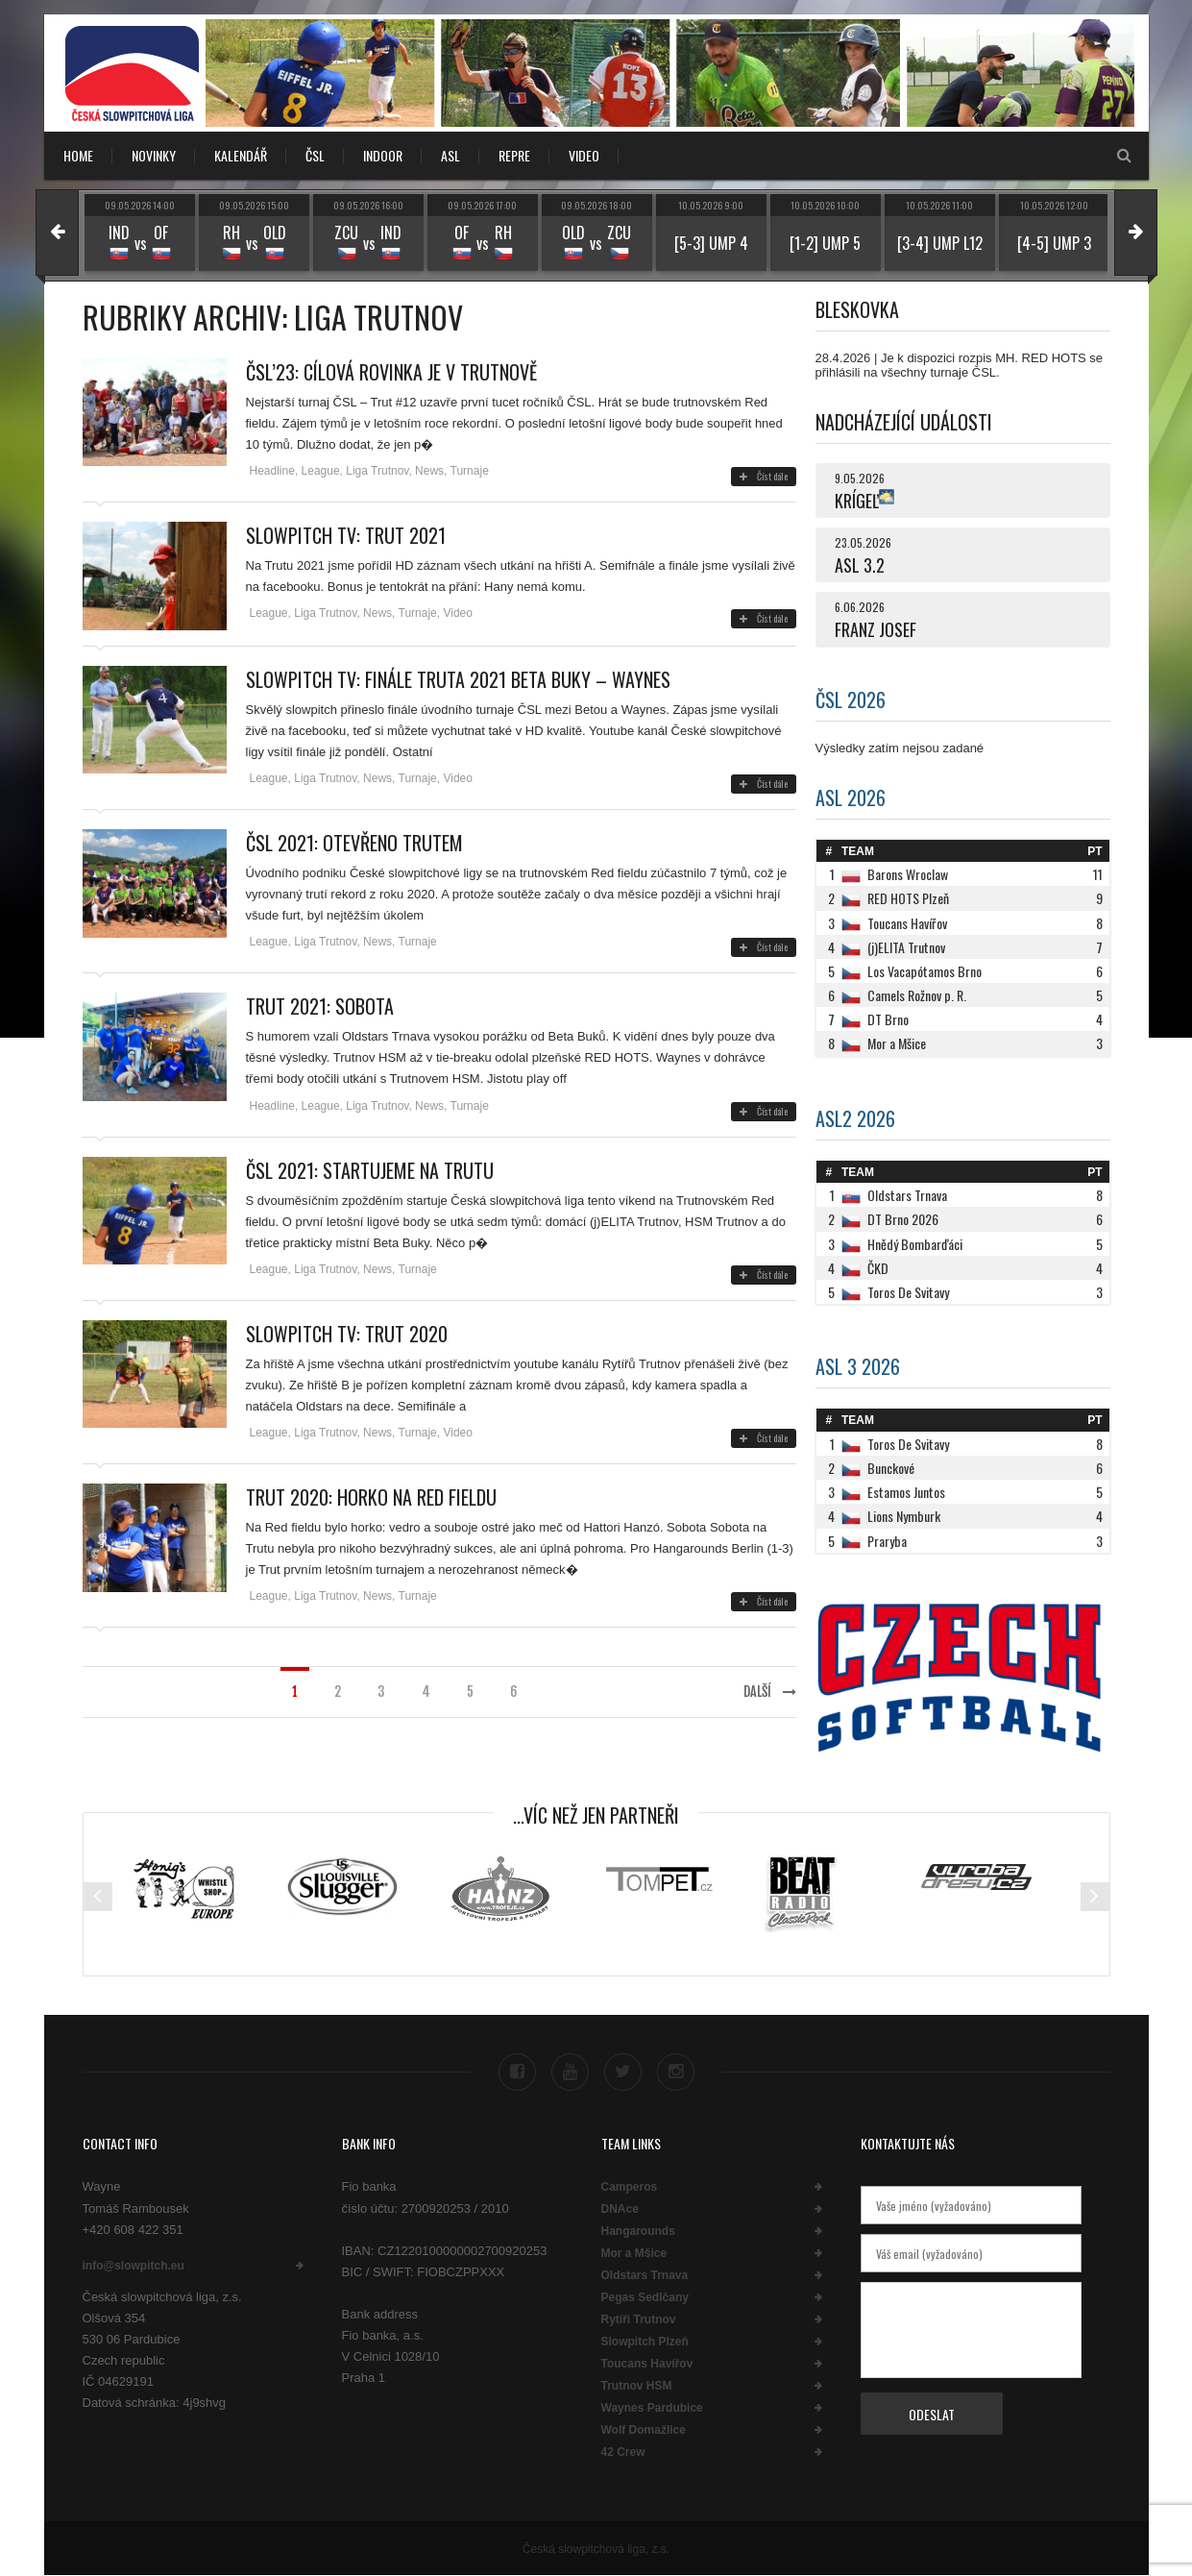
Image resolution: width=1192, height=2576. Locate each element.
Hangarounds (638, 2231)
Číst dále (764, 476)
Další (769, 1691)
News (429, 471)
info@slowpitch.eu (133, 2265)
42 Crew (623, 2452)
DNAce (620, 2209)
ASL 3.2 (860, 564)
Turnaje (469, 471)
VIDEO (584, 155)
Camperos (629, 2187)
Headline (272, 471)
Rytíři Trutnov (638, 2319)
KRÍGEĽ (857, 500)
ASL (450, 155)
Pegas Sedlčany (645, 2297)
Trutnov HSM (636, 2385)
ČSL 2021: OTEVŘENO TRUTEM (354, 842)
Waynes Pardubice (652, 2408)
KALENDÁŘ (240, 155)
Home (78, 155)
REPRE (514, 155)
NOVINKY (154, 155)
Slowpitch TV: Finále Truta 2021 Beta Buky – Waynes (458, 679)
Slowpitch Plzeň (645, 2341)
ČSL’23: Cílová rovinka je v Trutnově (391, 371)
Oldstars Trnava (645, 2275)
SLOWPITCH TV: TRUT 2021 (346, 535)
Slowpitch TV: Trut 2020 (347, 1333)
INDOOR (382, 155)
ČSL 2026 (850, 699)
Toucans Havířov (647, 2363)
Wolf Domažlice (643, 2430)
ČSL (315, 155)
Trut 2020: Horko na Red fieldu (371, 1497)
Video (457, 613)
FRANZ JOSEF (875, 629)
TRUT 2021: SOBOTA (320, 1006)
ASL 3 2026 (857, 1366)
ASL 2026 (850, 797)
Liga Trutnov (377, 471)
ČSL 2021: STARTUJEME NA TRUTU (370, 1170)
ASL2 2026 (855, 1118)
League (321, 471)
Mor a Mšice (634, 2253)
